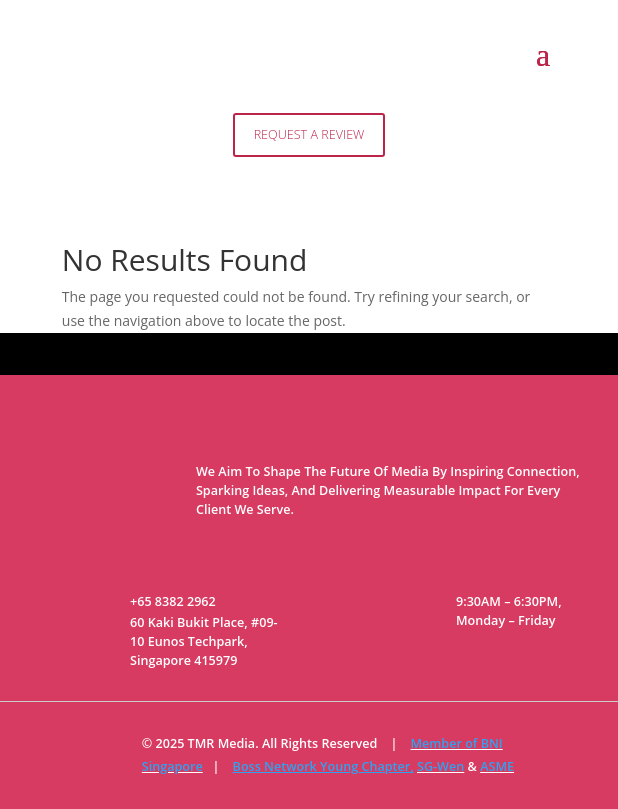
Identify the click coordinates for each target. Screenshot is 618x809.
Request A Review (309, 134)
